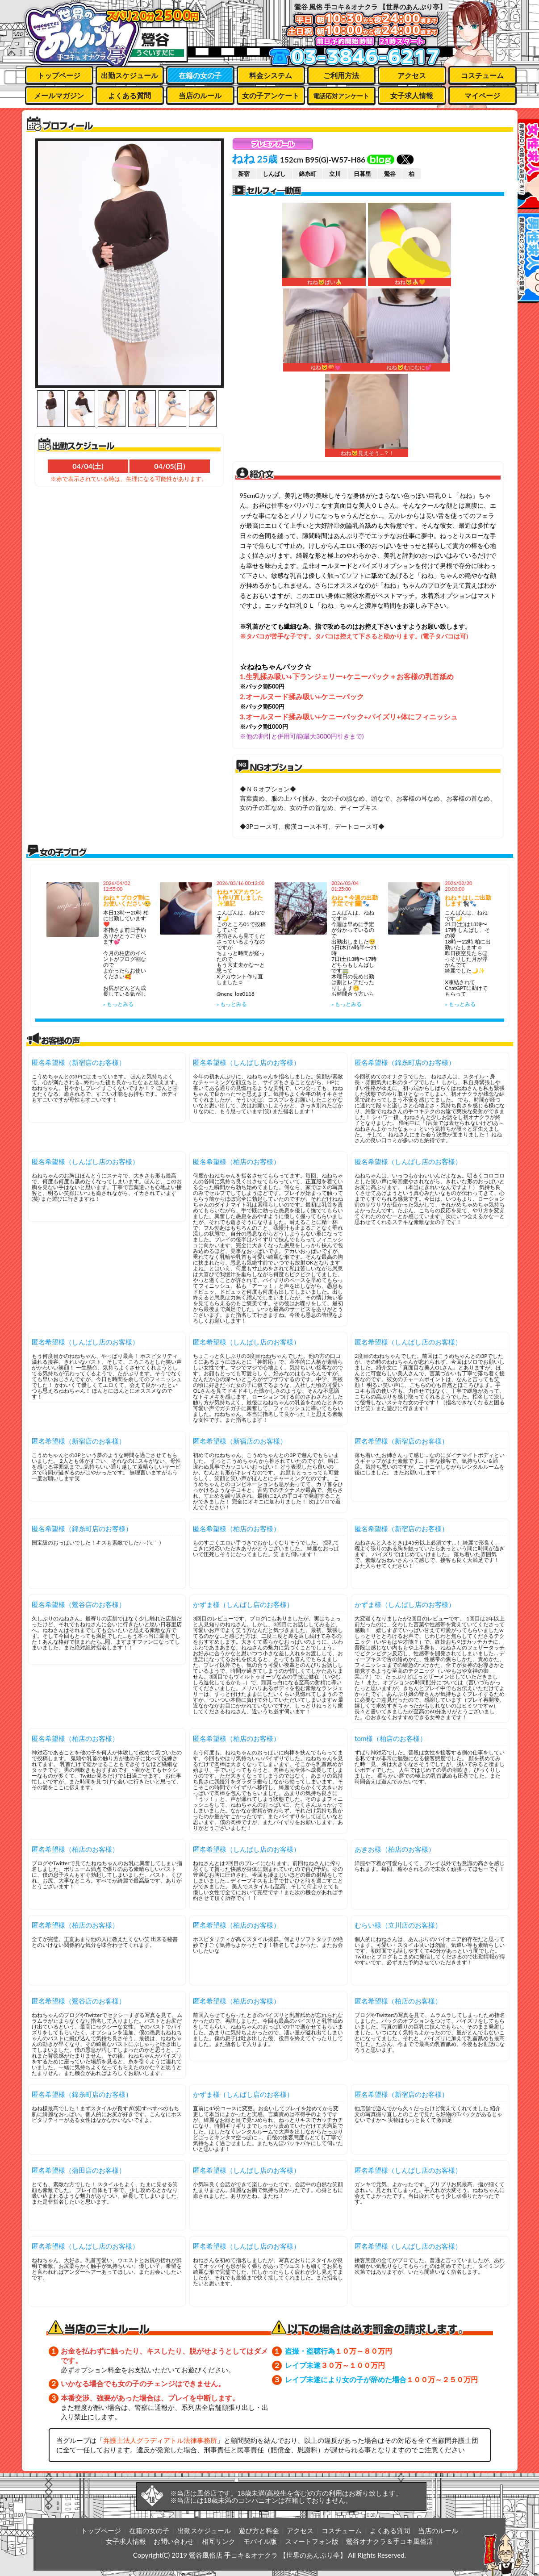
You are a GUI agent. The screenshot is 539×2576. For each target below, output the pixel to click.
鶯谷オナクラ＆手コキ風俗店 (389, 2541)
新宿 (244, 173)
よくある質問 (129, 95)
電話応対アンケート (341, 96)
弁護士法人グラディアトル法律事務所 (160, 2440)
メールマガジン (59, 95)
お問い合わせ (174, 2541)
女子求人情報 (411, 95)
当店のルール (200, 95)
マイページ (482, 95)
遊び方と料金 (259, 2530)
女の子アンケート (270, 95)
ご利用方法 (341, 75)
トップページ (59, 75)
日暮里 (362, 173)
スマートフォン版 (311, 2541)
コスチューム (482, 75)
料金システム (270, 75)
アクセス (411, 75)
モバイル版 (260, 2541)
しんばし (274, 173)
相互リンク (218, 2541)
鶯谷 (390, 173)
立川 (335, 173)
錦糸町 (307, 173)
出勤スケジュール (129, 75)
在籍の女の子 (200, 75)
